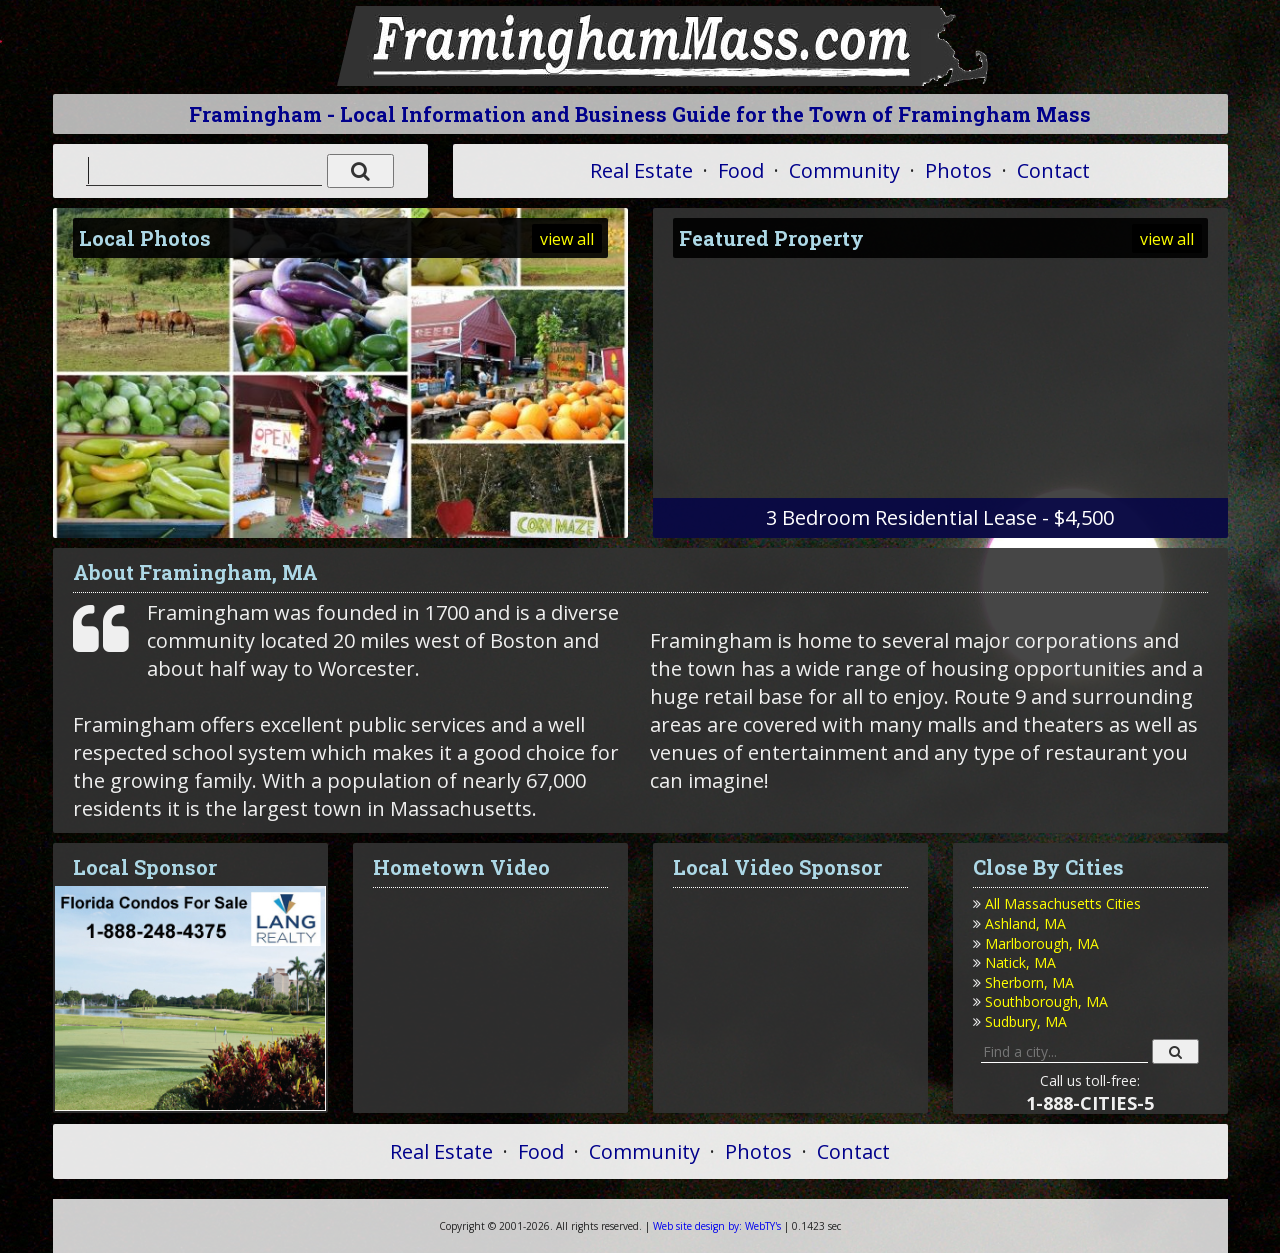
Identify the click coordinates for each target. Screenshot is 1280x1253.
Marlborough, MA (1042, 943)
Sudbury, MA (1026, 1021)
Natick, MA (1020, 962)
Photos (958, 170)
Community (844, 170)
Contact (1053, 170)
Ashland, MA (1025, 923)
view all (567, 239)
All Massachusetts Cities (1063, 903)
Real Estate (641, 170)
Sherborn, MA (1029, 982)
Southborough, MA (1046, 1001)
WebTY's (717, 1226)
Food (741, 170)
